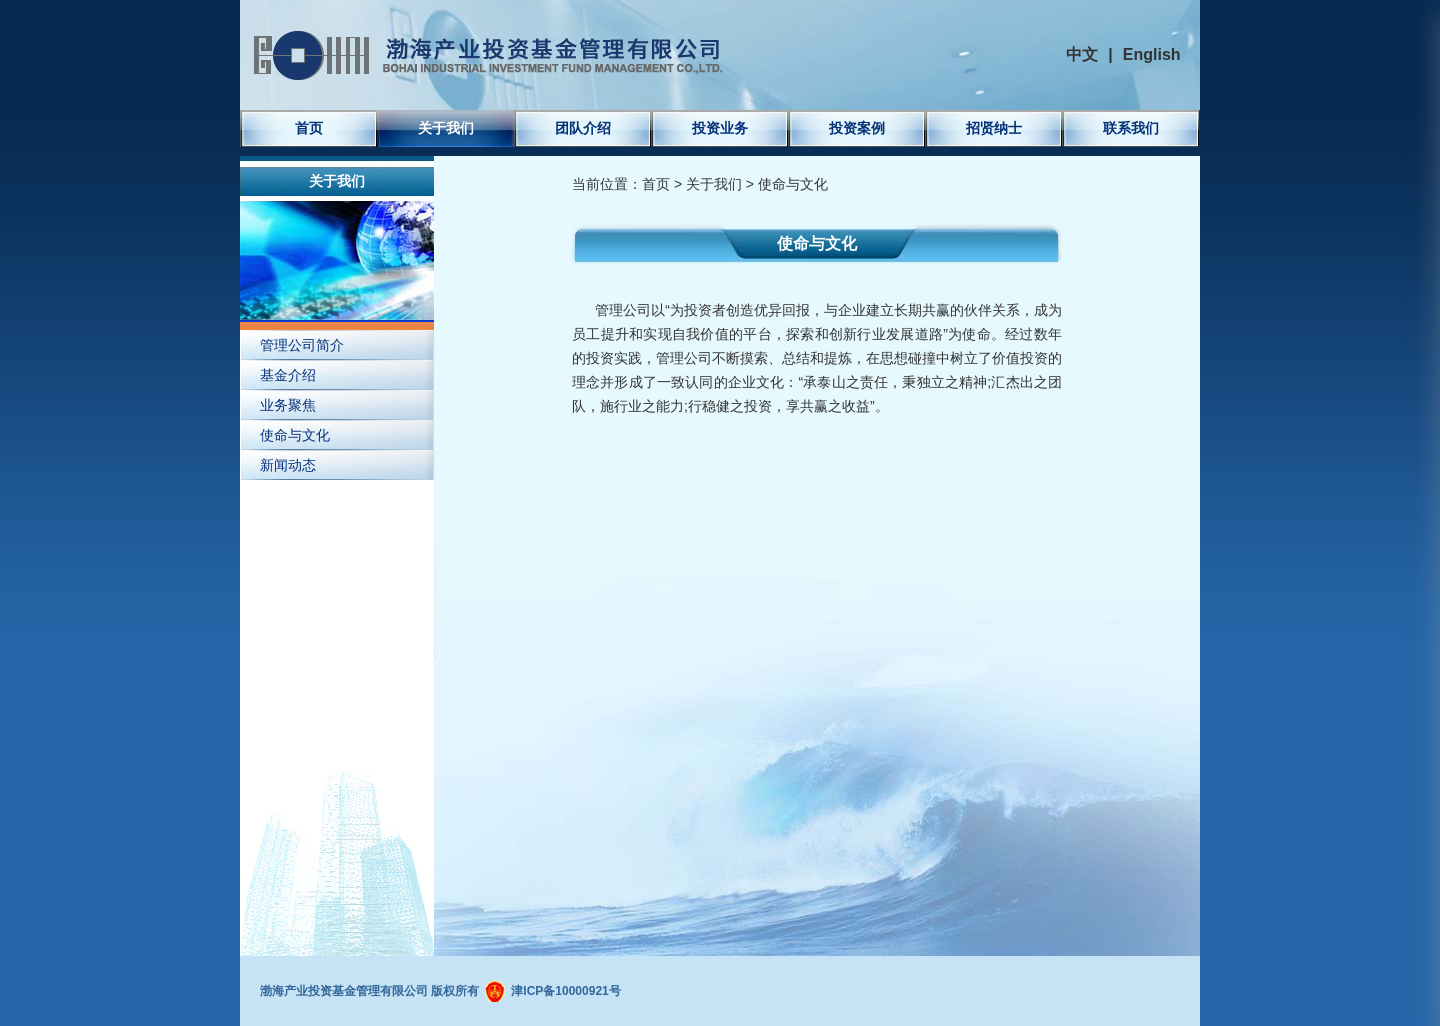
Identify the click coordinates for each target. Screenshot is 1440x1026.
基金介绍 (288, 375)
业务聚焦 (288, 405)
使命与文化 (295, 435)
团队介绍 (583, 128)
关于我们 (446, 128)
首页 (309, 128)
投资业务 (720, 128)
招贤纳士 (994, 128)
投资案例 (857, 128)
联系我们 (1131, 128)
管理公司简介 (302, 345)
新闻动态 (288, 465)
